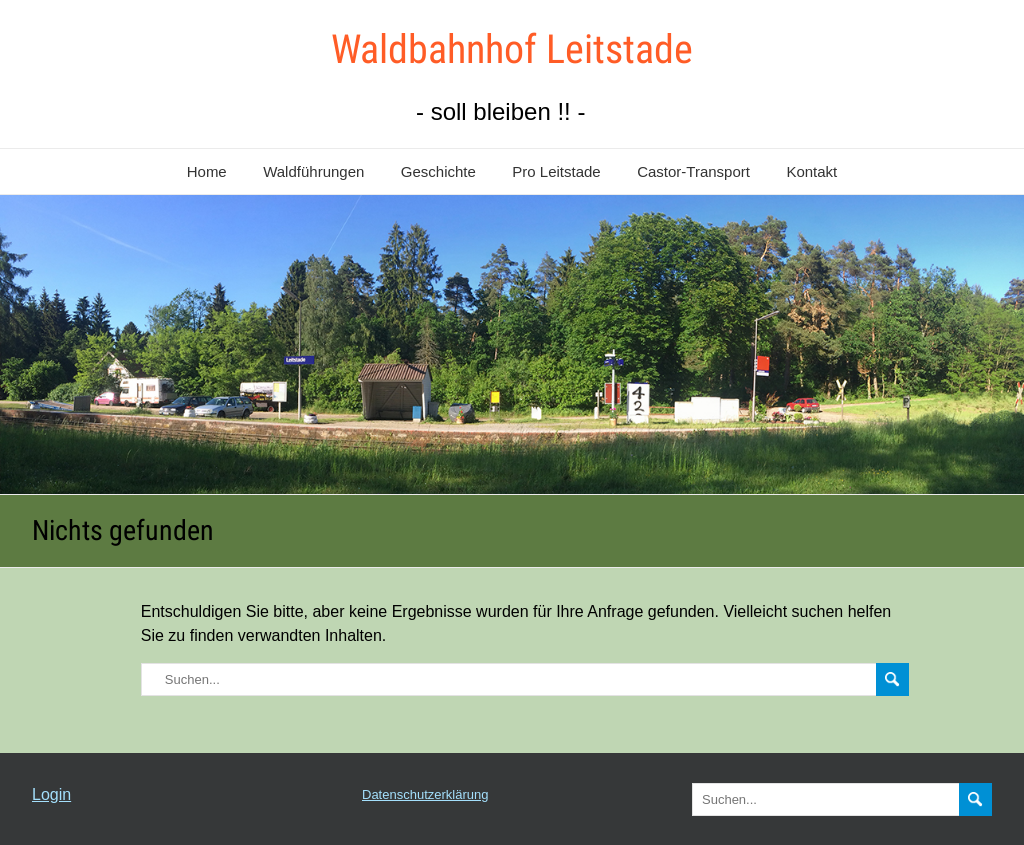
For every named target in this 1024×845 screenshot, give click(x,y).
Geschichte (438, 171)
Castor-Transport (693, 171)
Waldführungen (313, 171)
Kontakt (811, 171)
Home (207, 171)
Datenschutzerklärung (425, 794)
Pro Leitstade (556, 171)
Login (51, 794)
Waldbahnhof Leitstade (512, 49)
